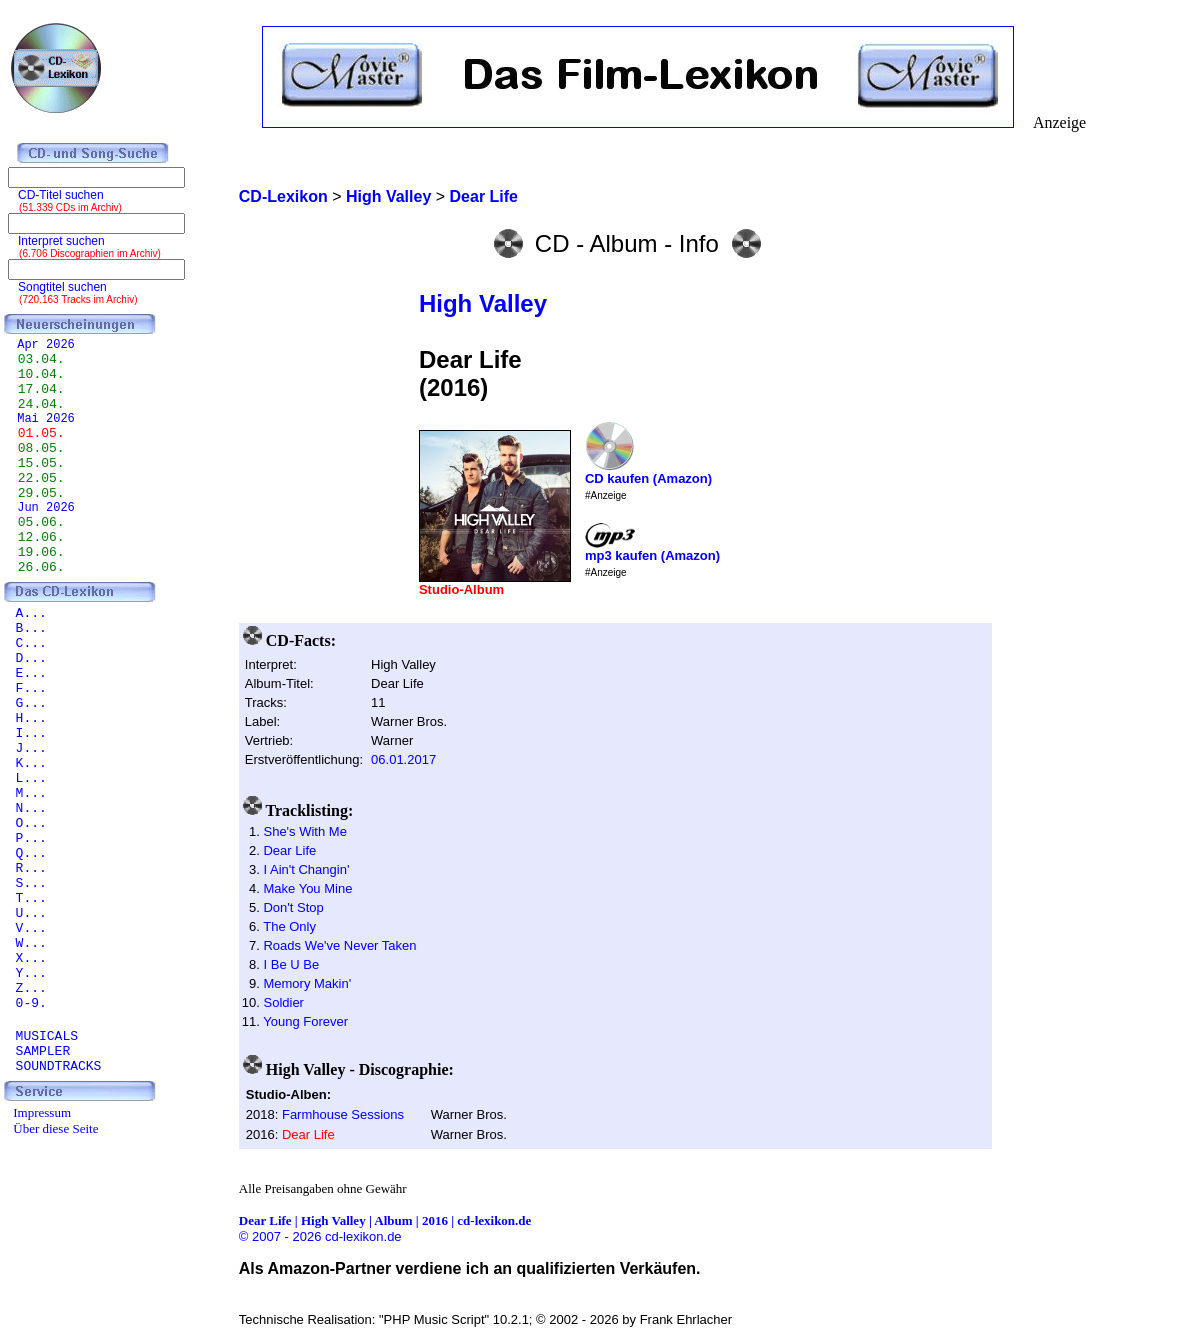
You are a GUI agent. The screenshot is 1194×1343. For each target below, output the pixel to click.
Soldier (283, 1002)
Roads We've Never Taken (339, 945)
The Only (289, 926)
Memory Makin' (307, 983)
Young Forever (305, 1021)
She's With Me (304, 831)
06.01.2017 (403, 759)
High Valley (483, 303)
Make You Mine (307, 888)
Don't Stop (293, 907)
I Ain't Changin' (306, 869)
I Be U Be (291, 964)
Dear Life (289, 850)
